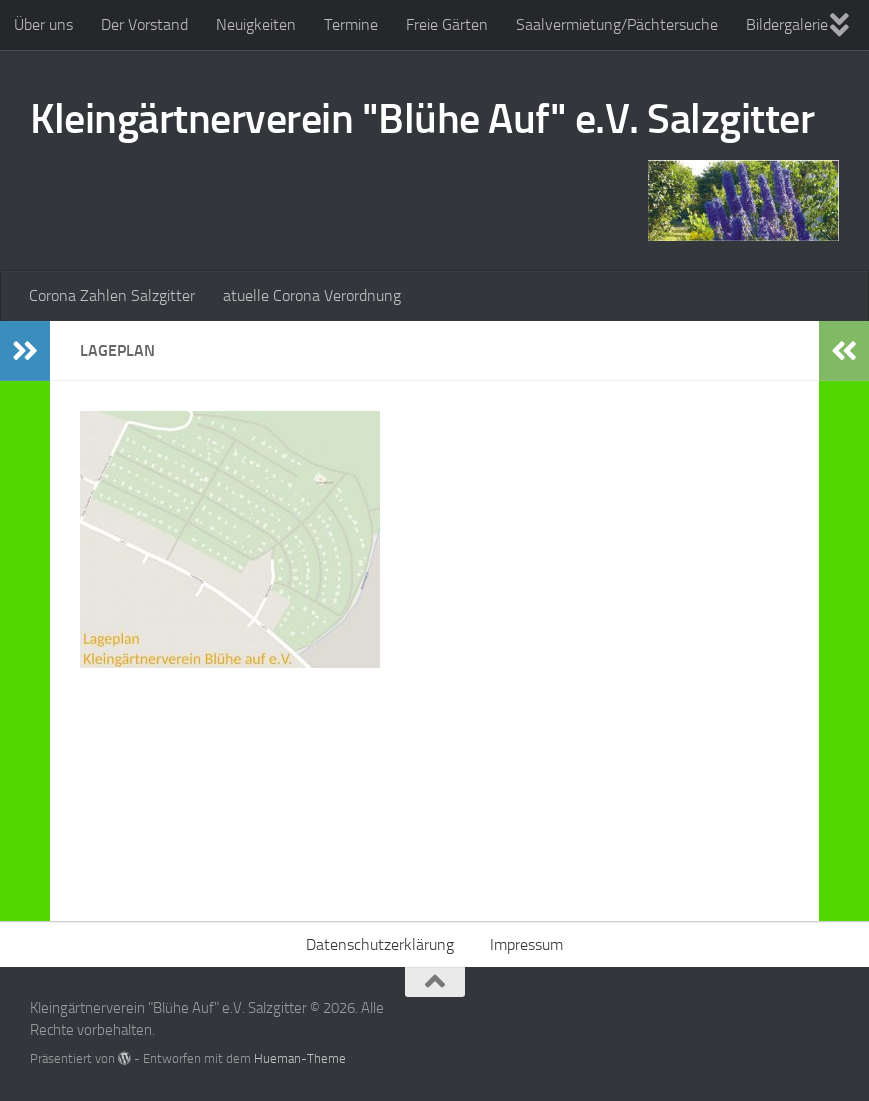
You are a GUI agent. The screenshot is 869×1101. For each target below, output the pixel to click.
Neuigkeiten (256, 24)
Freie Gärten (447, 24)
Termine (351, 24)
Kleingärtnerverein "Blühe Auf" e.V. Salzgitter (422, 119)
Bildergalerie (787, 24)
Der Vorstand (144, 24)
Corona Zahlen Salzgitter (112, 295)
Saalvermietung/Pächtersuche (617, 24)
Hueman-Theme (300, 1058)
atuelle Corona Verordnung (312, 295)
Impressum (526, 944)
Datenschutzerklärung (380, 944)
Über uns (43, 24)
